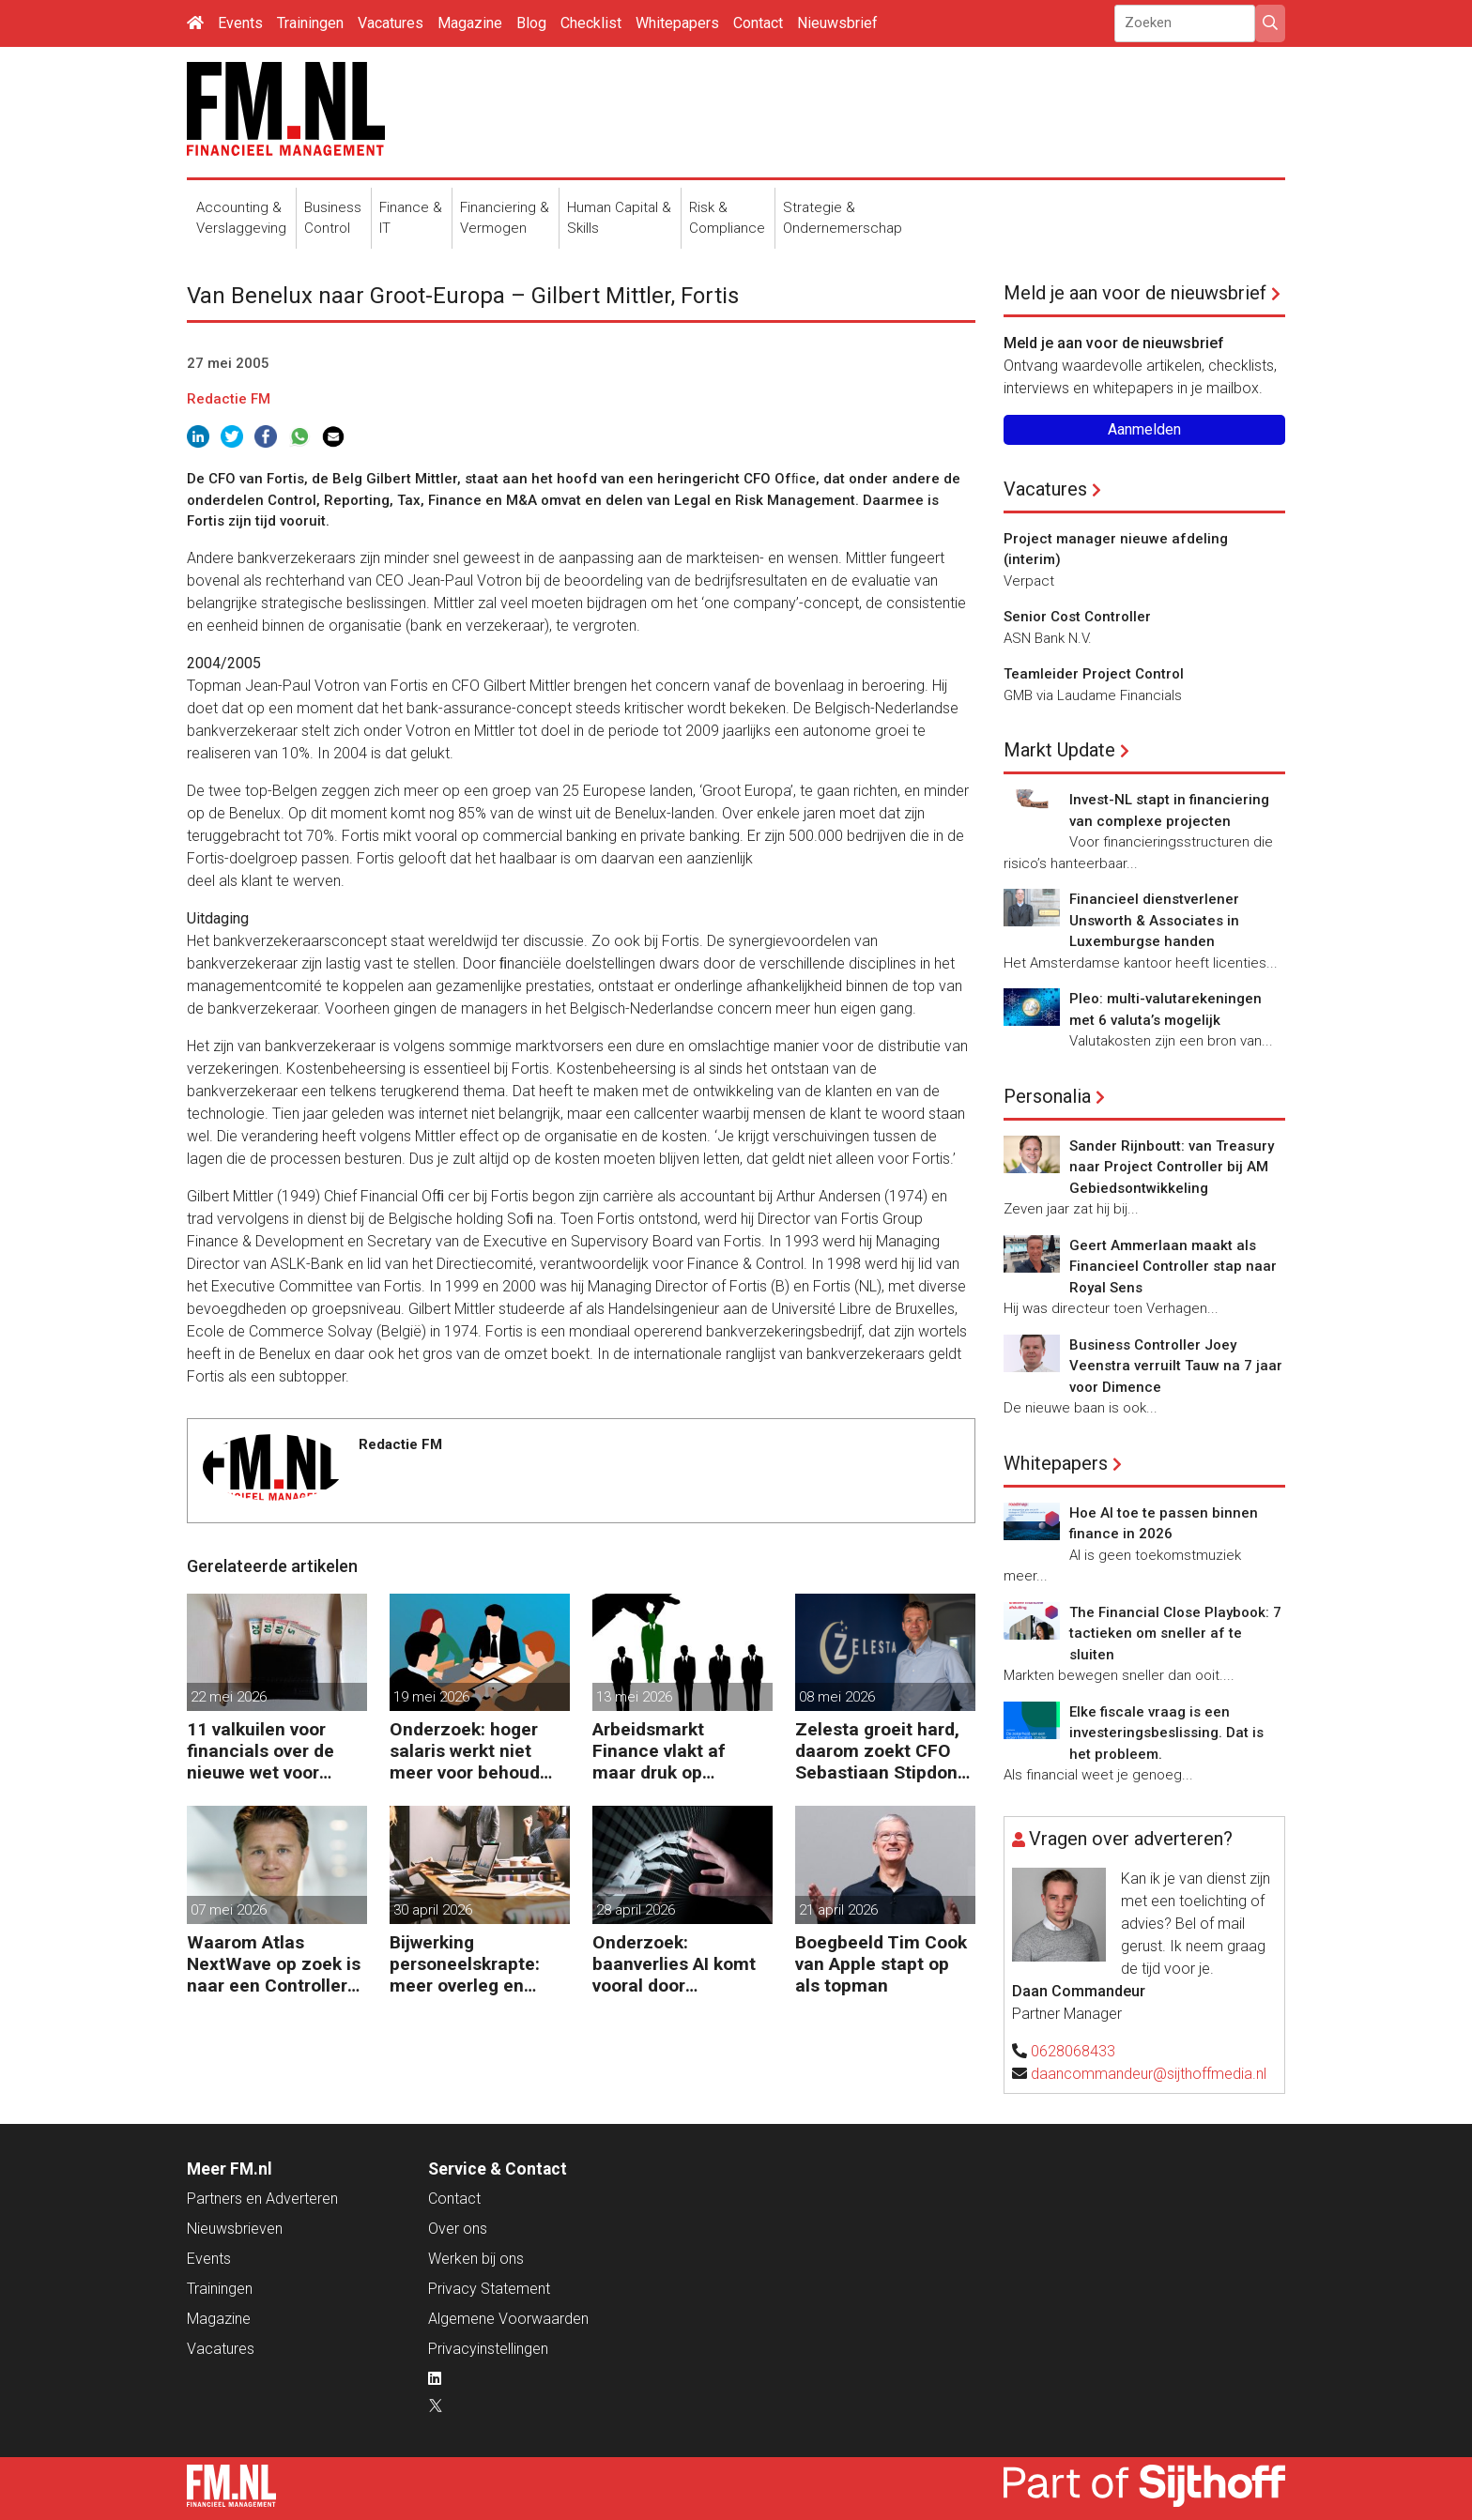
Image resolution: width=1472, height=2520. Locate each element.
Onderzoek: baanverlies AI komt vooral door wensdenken (674, 1964)
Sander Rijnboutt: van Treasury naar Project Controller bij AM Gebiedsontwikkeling (1171, 1167)
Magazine (469, 23)
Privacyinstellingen (488, 2349)
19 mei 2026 (431, 1696)
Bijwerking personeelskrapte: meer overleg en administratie (465, 1964)
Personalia (1047, 1096)
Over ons (457, 2228)
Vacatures (390, 23)
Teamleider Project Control (1094, 673)
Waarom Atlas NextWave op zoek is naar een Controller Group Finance (273, 1964)
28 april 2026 (635, 1909)
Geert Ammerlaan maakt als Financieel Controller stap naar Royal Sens (1173, 1266)
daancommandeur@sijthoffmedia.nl (1148, 2074)
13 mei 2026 (634, 1696)
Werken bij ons (476, 2259)
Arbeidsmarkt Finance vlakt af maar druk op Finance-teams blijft (676, 1750)
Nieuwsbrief (837, 23)
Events (240, 23)
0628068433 (1073, 2051)
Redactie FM (228, 398)
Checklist (590, 23)
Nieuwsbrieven (235, 2228)
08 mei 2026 (837, 1696)
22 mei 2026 (229, 1696)
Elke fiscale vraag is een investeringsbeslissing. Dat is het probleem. (1166, 1733)
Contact (758, 23)
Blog (531, 23)
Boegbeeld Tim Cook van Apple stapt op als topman (881, 1964)
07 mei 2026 (229, 1909)
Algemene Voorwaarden (508, 2319)
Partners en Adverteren (262, 2198)
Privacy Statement (489, 2289)
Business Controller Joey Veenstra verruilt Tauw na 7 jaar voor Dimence (1175, 1366)
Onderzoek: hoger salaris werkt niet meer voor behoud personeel (465, 1750)
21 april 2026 (838, 1909)
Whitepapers (677, 23)
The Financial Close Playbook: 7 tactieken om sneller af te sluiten (1175, 1633)
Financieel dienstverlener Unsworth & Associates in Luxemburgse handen (1154, 920)
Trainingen (310, 23)
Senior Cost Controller (1077, 616)
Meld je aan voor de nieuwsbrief (1135, 293)
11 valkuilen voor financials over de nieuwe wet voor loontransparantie (261, 1750)
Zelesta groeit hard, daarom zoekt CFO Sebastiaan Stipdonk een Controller (881, 1750)
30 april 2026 (432, 1909)
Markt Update (1059, 750)
